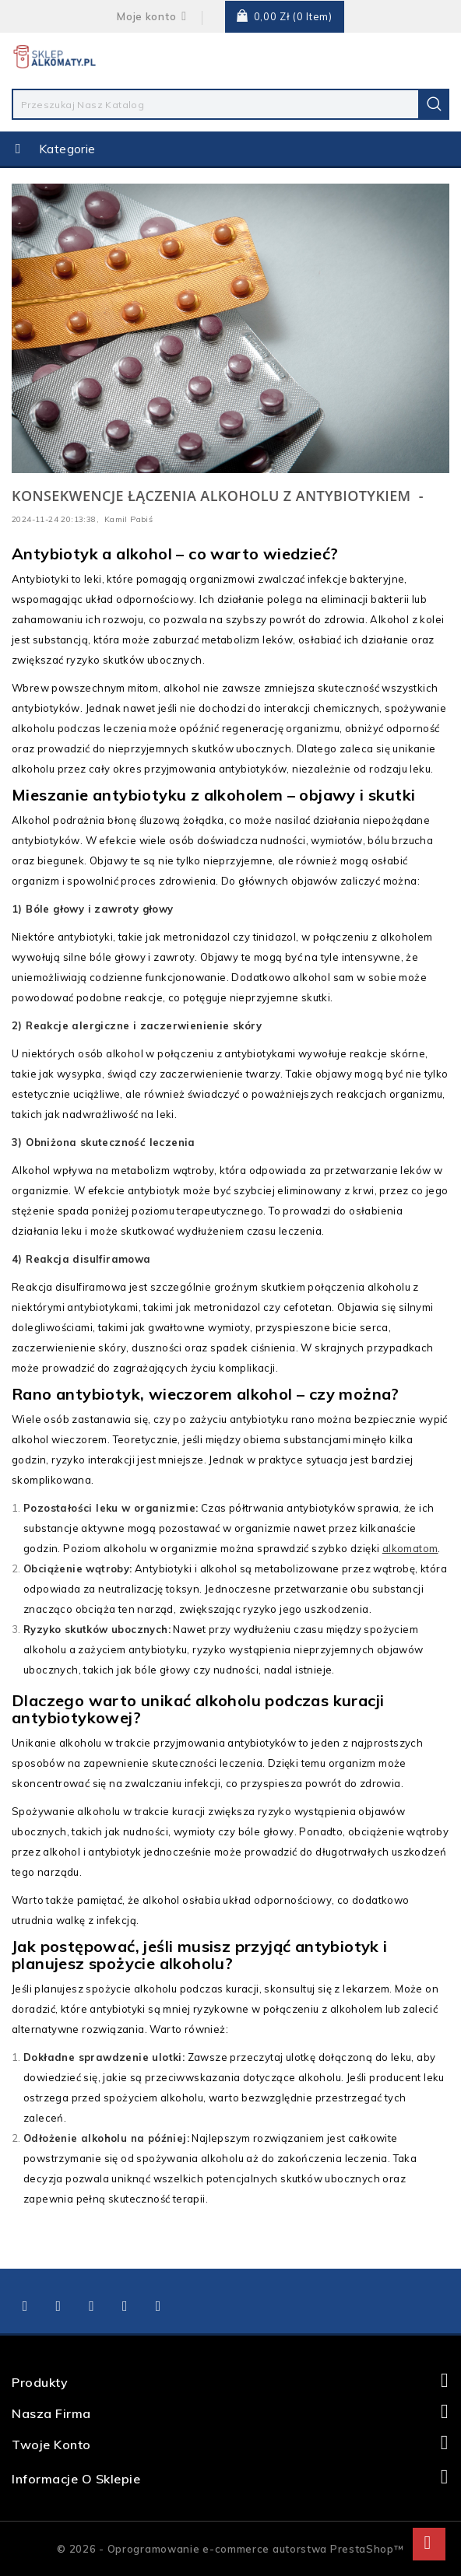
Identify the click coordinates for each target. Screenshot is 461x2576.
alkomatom (410, 1548)
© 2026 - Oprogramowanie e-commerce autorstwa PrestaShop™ (230, 2549)
